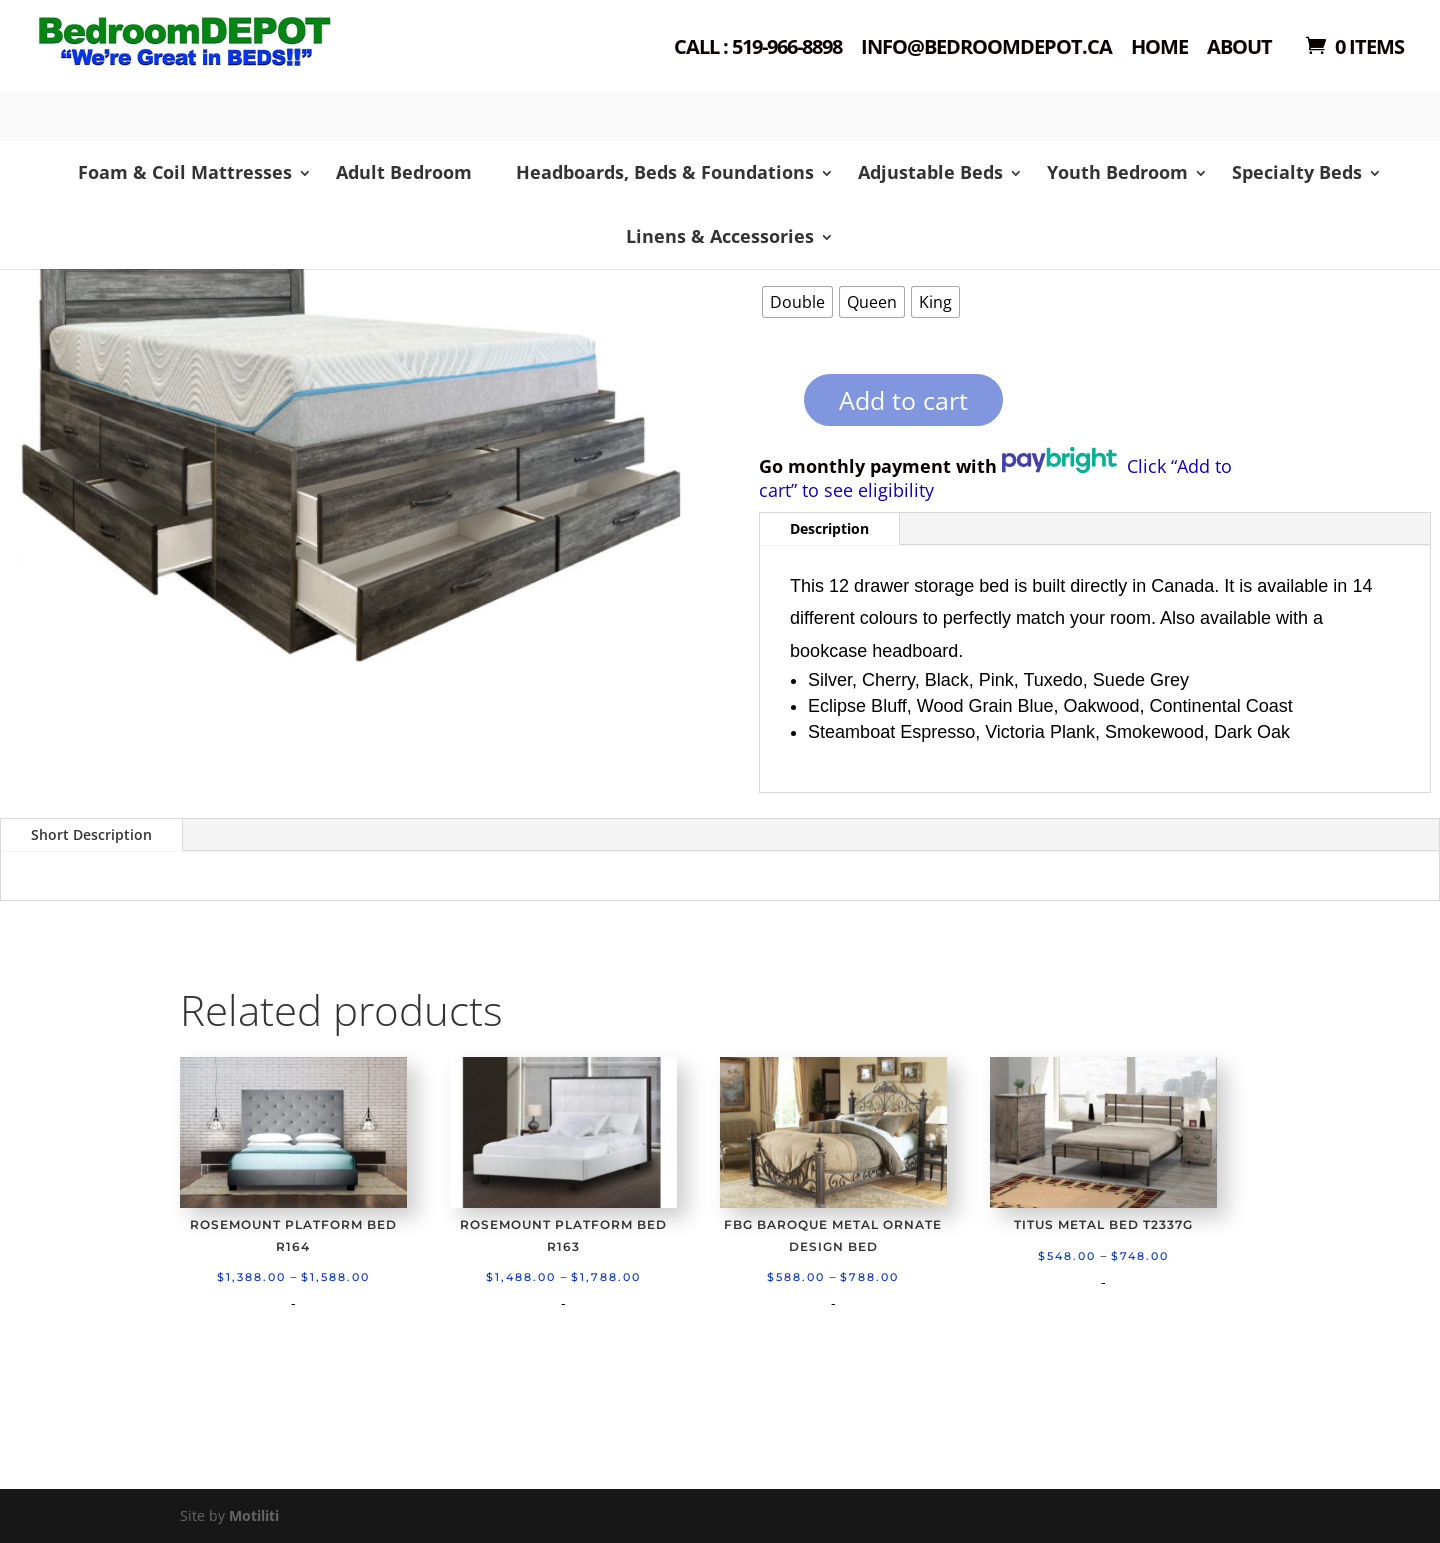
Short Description (91, 834)
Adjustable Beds (930, 172)
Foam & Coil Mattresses (185, 172)
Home (1159, 48)
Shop (216, 70)
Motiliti (254, 1515)
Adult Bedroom (404, 172)
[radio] (797, 302)
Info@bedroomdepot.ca (986, 48)
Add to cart (903, 400)
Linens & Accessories (720, 236)
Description (829, 528)
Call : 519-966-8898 (758, 48)
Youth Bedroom (1117, 172)
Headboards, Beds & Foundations (665, 172)
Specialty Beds (1297, 172)
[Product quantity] (769, 406)
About (1239, 48)
